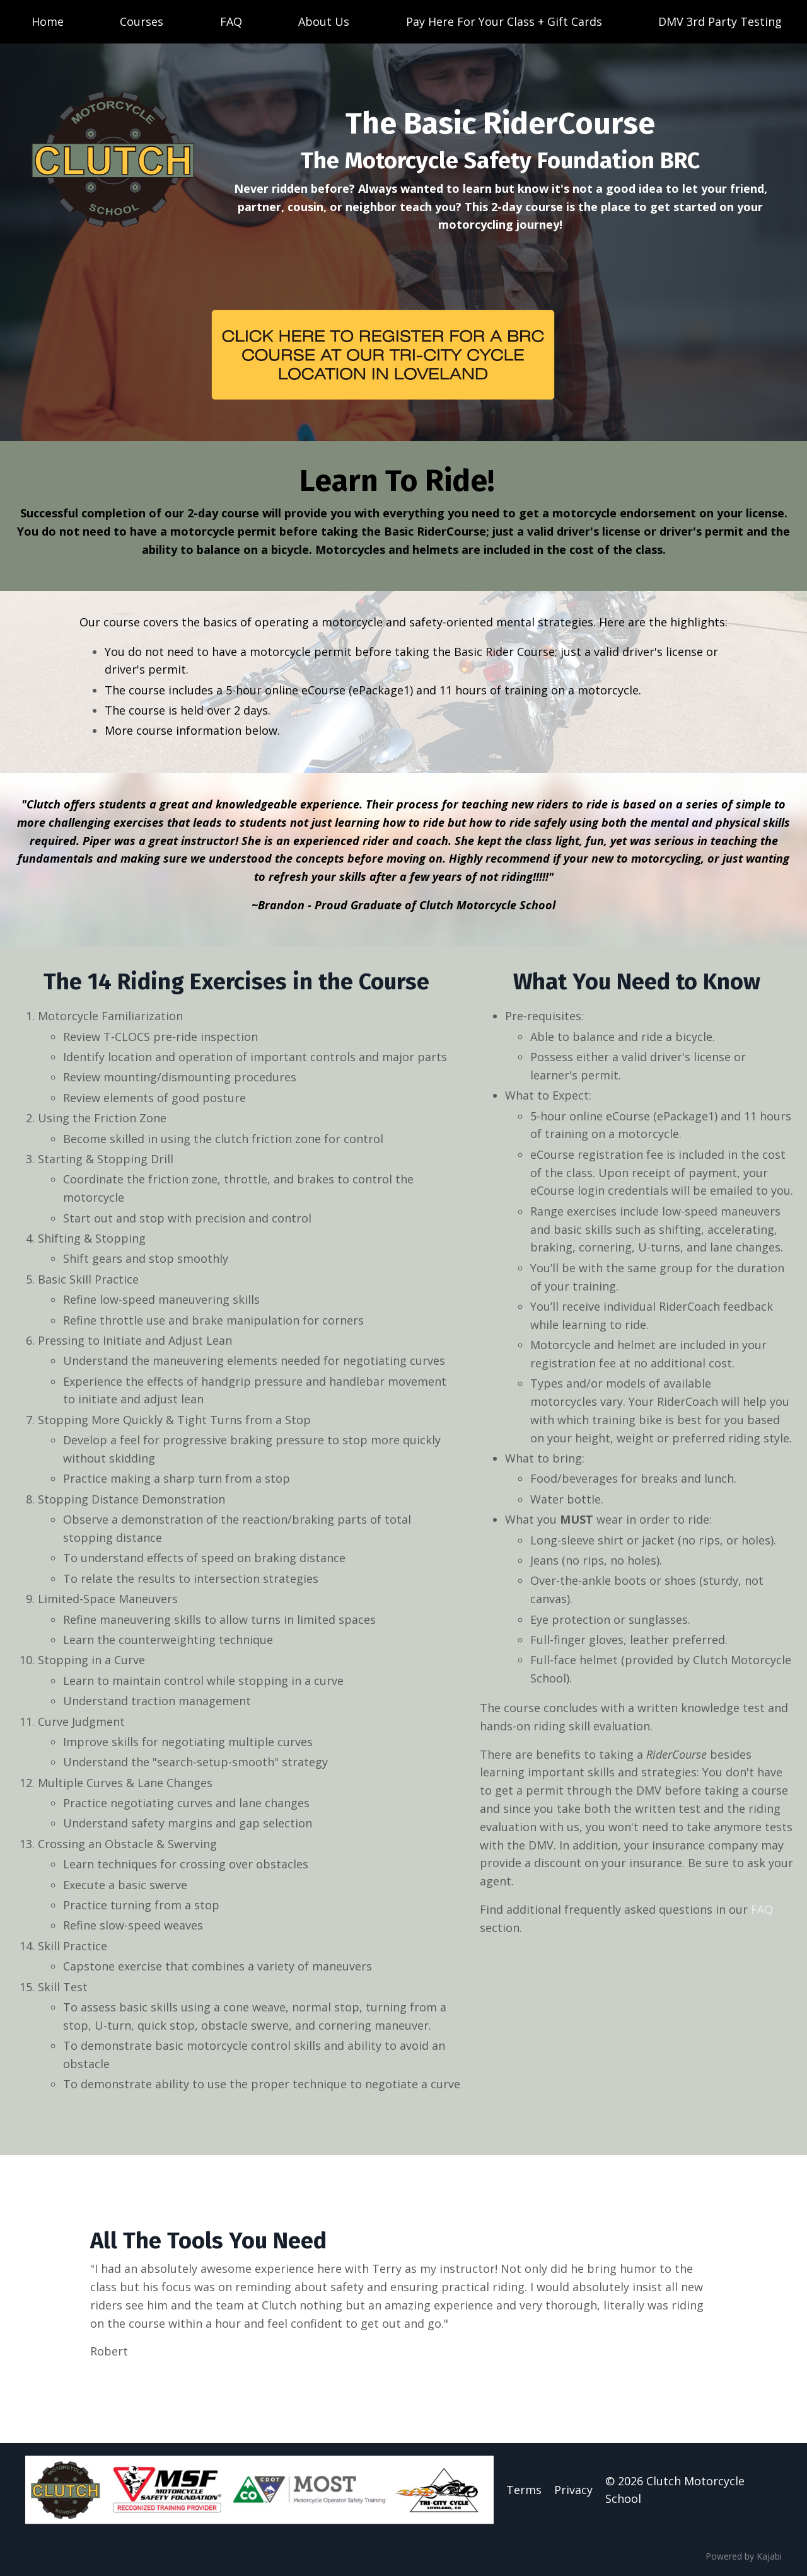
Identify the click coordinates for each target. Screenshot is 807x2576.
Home (48, 21)
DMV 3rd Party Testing (720, 21)
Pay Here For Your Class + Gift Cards (504, 21)
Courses (141, 21)
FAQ (231, 21)
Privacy (573, 2489)
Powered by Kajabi (743, 2556)
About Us (323, 21)
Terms (524, 2489)
